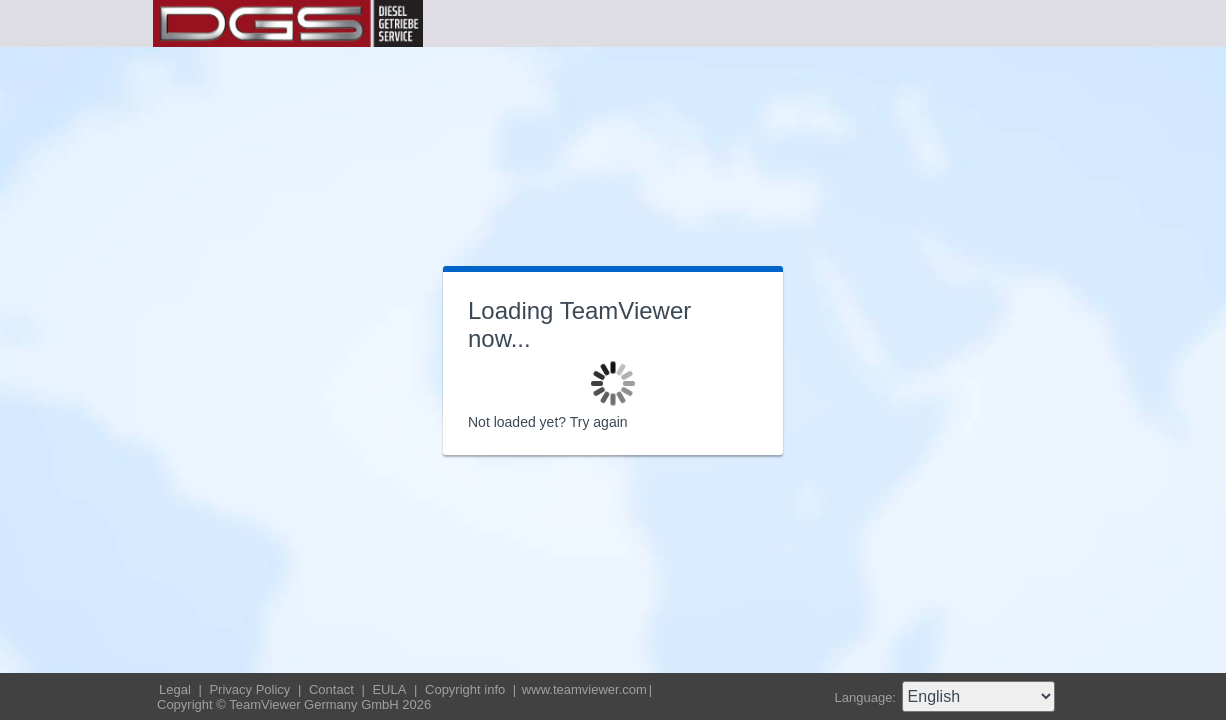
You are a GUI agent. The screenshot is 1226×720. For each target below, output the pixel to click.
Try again (599, 422)
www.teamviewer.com (584, 689)
